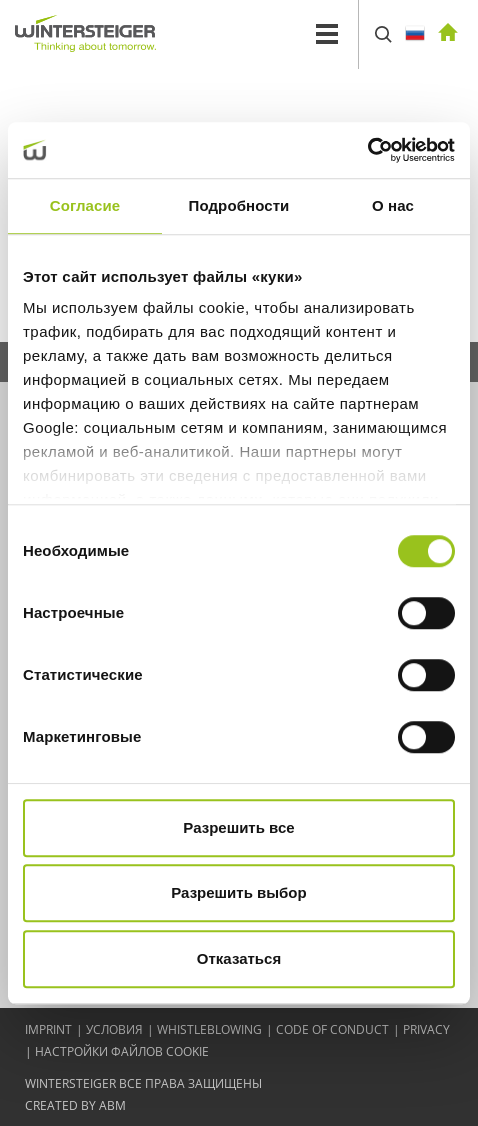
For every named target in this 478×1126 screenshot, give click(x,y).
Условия (114, 1029)
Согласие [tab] (85, 205)
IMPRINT (48, 1029)
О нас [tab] (393, 205)
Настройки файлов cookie (122, 1051)
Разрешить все (238, 827)
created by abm (75, 1105)
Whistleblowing (209, 1029)
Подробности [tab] (239, 205)
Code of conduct (332, 1029)
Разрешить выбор (238, 892)
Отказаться (239, 958)
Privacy (426, 1029)
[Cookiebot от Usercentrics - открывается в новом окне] (367, 150)
